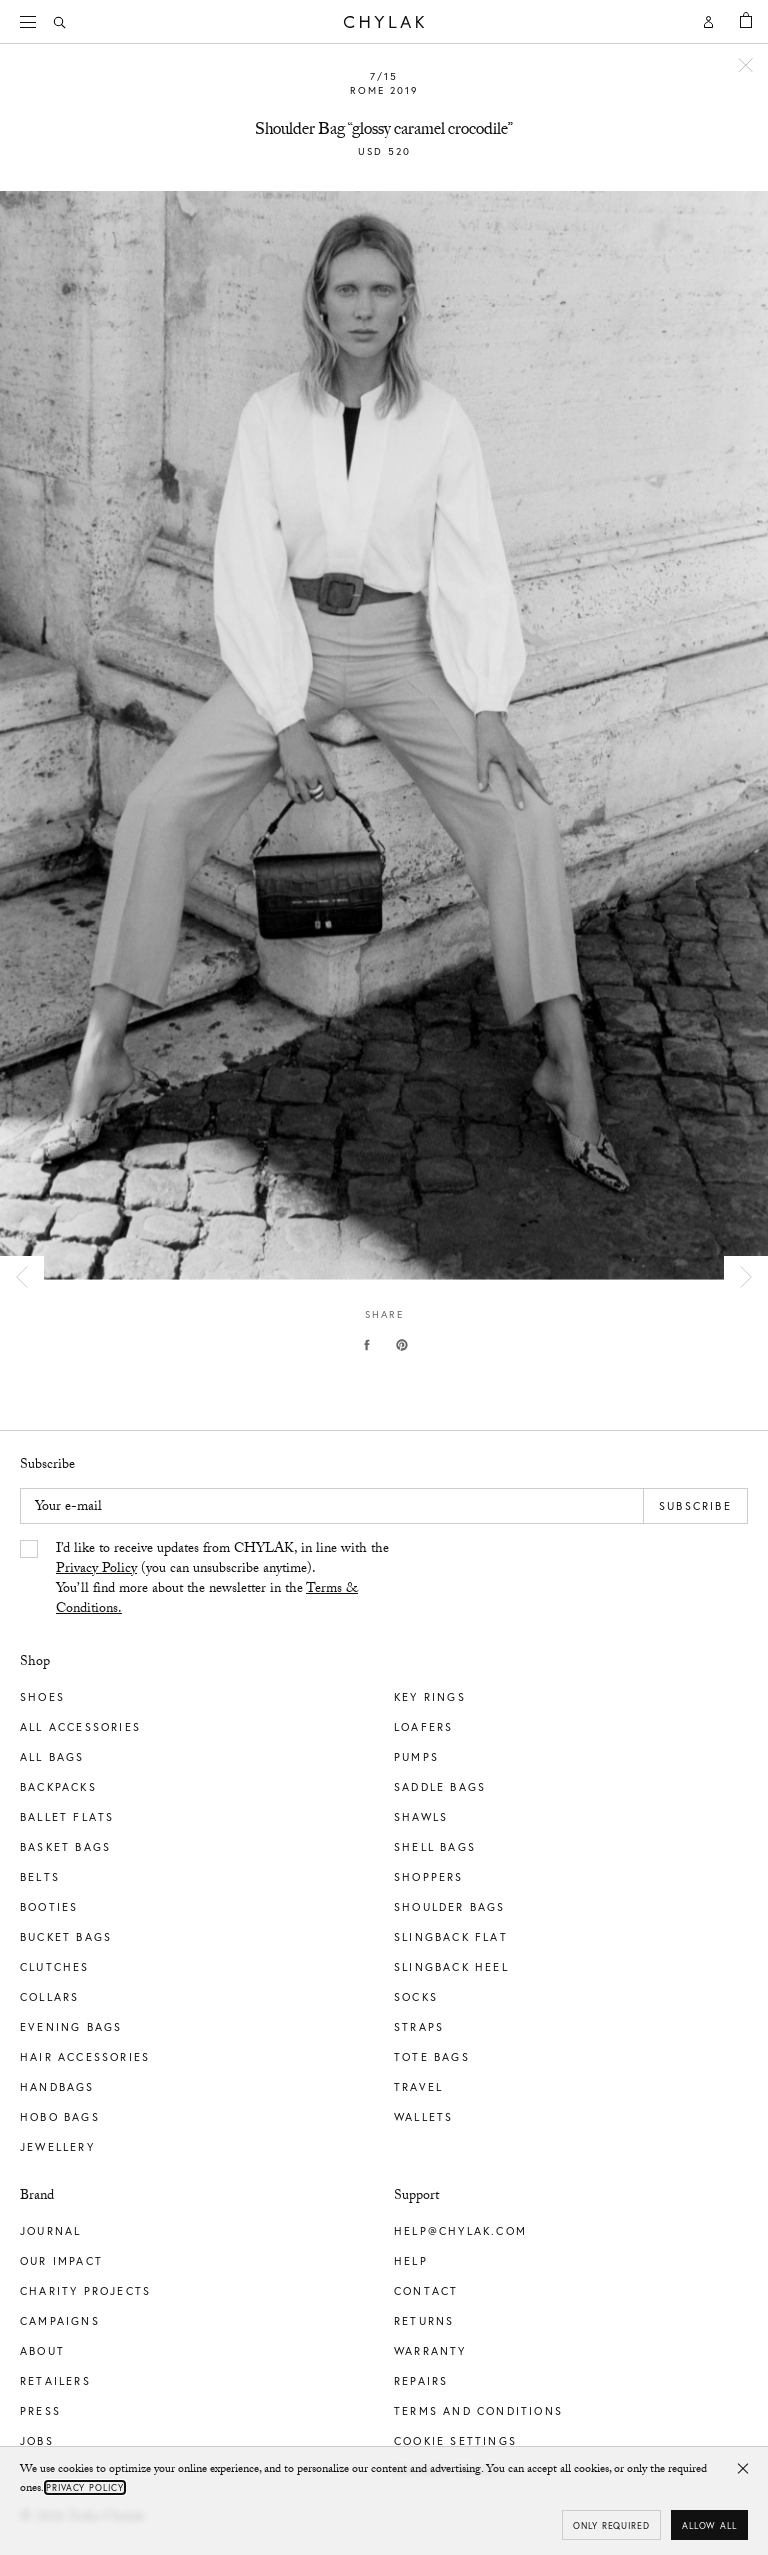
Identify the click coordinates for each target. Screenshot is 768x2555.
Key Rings (430, 1697)
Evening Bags (71, 2027)
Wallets (423, 2117)
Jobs (37, 2441)
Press (40, 2411)
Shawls (421, 1817)
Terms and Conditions (478, 2411)
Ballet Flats (67, 1817)
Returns (424, 2321)
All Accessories (80, 1727)
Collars (49, 1997)
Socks (416, 1997)
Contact (426, 2291)
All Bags (52, 1757)
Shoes (42, 1697)
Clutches (55, 1967)
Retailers (55, 2381)
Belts (40, 1877)
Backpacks (58, 1787)
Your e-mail (68, 1508)
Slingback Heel (451, 1967)
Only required (611, 2525)
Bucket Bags (66, 1937)
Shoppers (429, 1877)
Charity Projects (85, 2291)
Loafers (423, 1727)
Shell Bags (435, 1847)
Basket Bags (65, 1847)
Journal (50, 2231)
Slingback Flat (451, 1937)
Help (411, 2261)
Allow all (709, 2525)
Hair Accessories (85, 2057)
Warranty (430, 2351)
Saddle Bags (440, 1787)
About (42, 2351)
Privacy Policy (96, 1570)
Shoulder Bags (450, 1907)
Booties (49, 1907)
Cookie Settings (455, 2441)
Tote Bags (432, 2057)
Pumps (416, 1757)
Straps (419, 2027)
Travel (418, 2087)
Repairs (421, 2381)
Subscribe (695, 1506)
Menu (35, 19)
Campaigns (60, 2321)
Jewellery (57, 2147)
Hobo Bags (60, 2117)
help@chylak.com (460, 2231)
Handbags (57, 2087)
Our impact (61, 2261)
